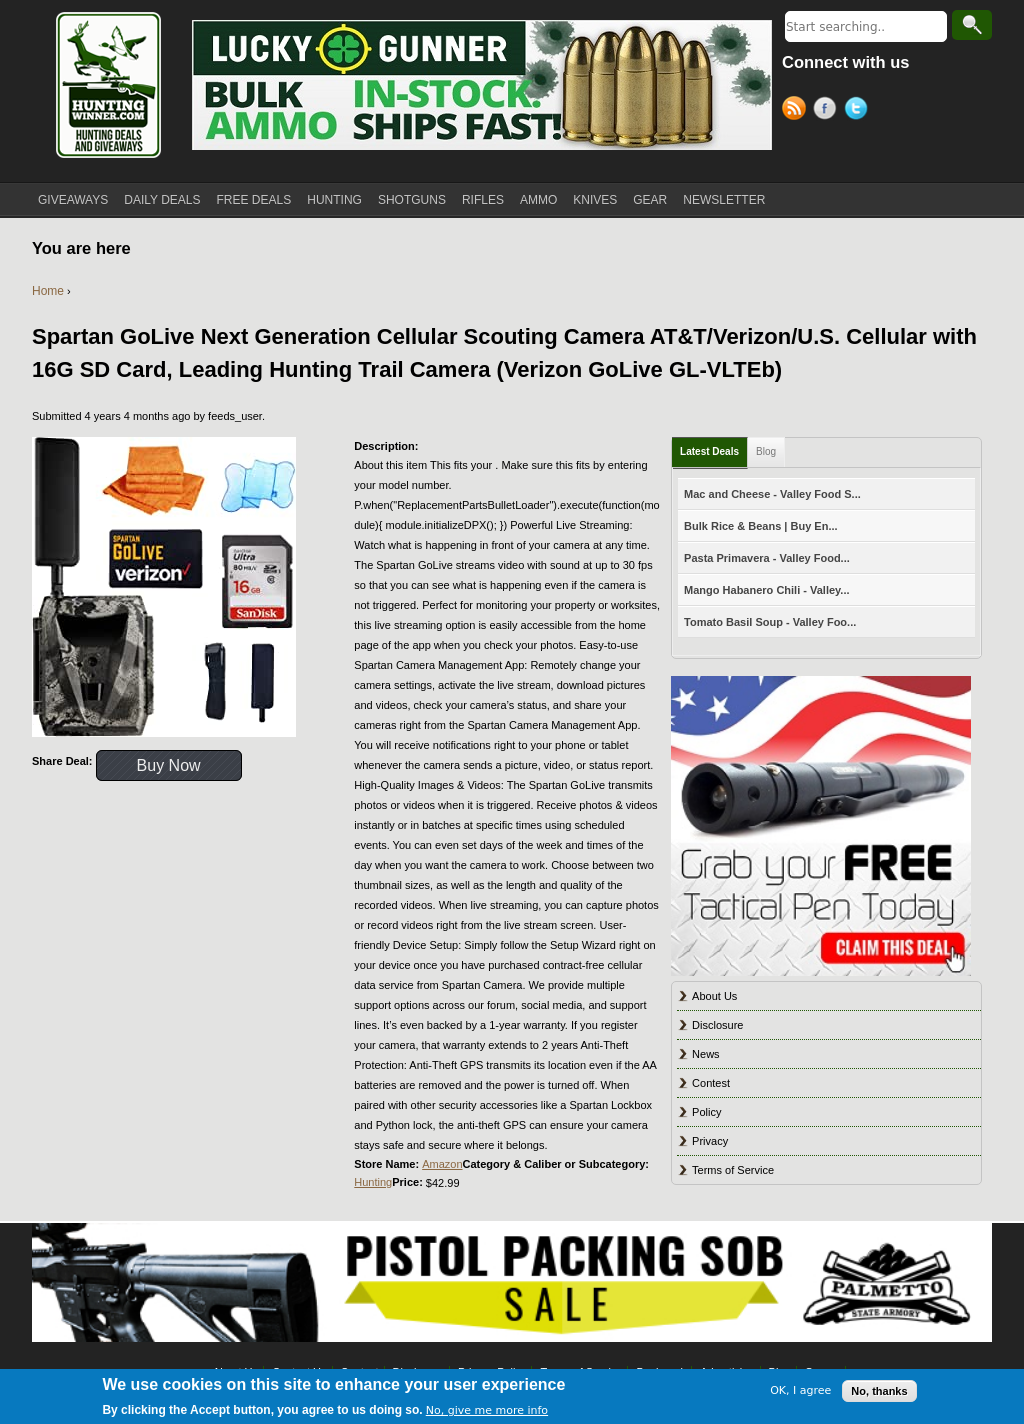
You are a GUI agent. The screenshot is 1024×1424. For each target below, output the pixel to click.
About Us (714, 996)
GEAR (650, 200)
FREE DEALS (254, 200)
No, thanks (879, 1391)
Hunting (373, 1182)
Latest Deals (709, 451)
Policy (706, 1112)
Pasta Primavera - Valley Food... (767, 558)
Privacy (710, 1141)
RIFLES (483, 200)
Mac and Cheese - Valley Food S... (772, 494)
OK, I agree (800, 1391)
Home (48, 291)
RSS (797, 111)
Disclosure (717, 1025)
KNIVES (595, 200)
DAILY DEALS (162, 200)
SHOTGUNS (412, 200)
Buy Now (169, 765)
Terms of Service (733, 1170)
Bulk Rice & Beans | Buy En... (760, 526)
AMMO (538, 200)
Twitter (859, 111)
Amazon (442, 1164)
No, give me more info (487, 1411)
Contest (711, 1083)
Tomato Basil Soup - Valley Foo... (770, 622)
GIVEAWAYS (73, 200)
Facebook (828, 111)
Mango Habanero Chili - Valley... (766, 590)
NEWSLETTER (724, 200)
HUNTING (334, 200)
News (706, 1054)
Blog (766, 451)
